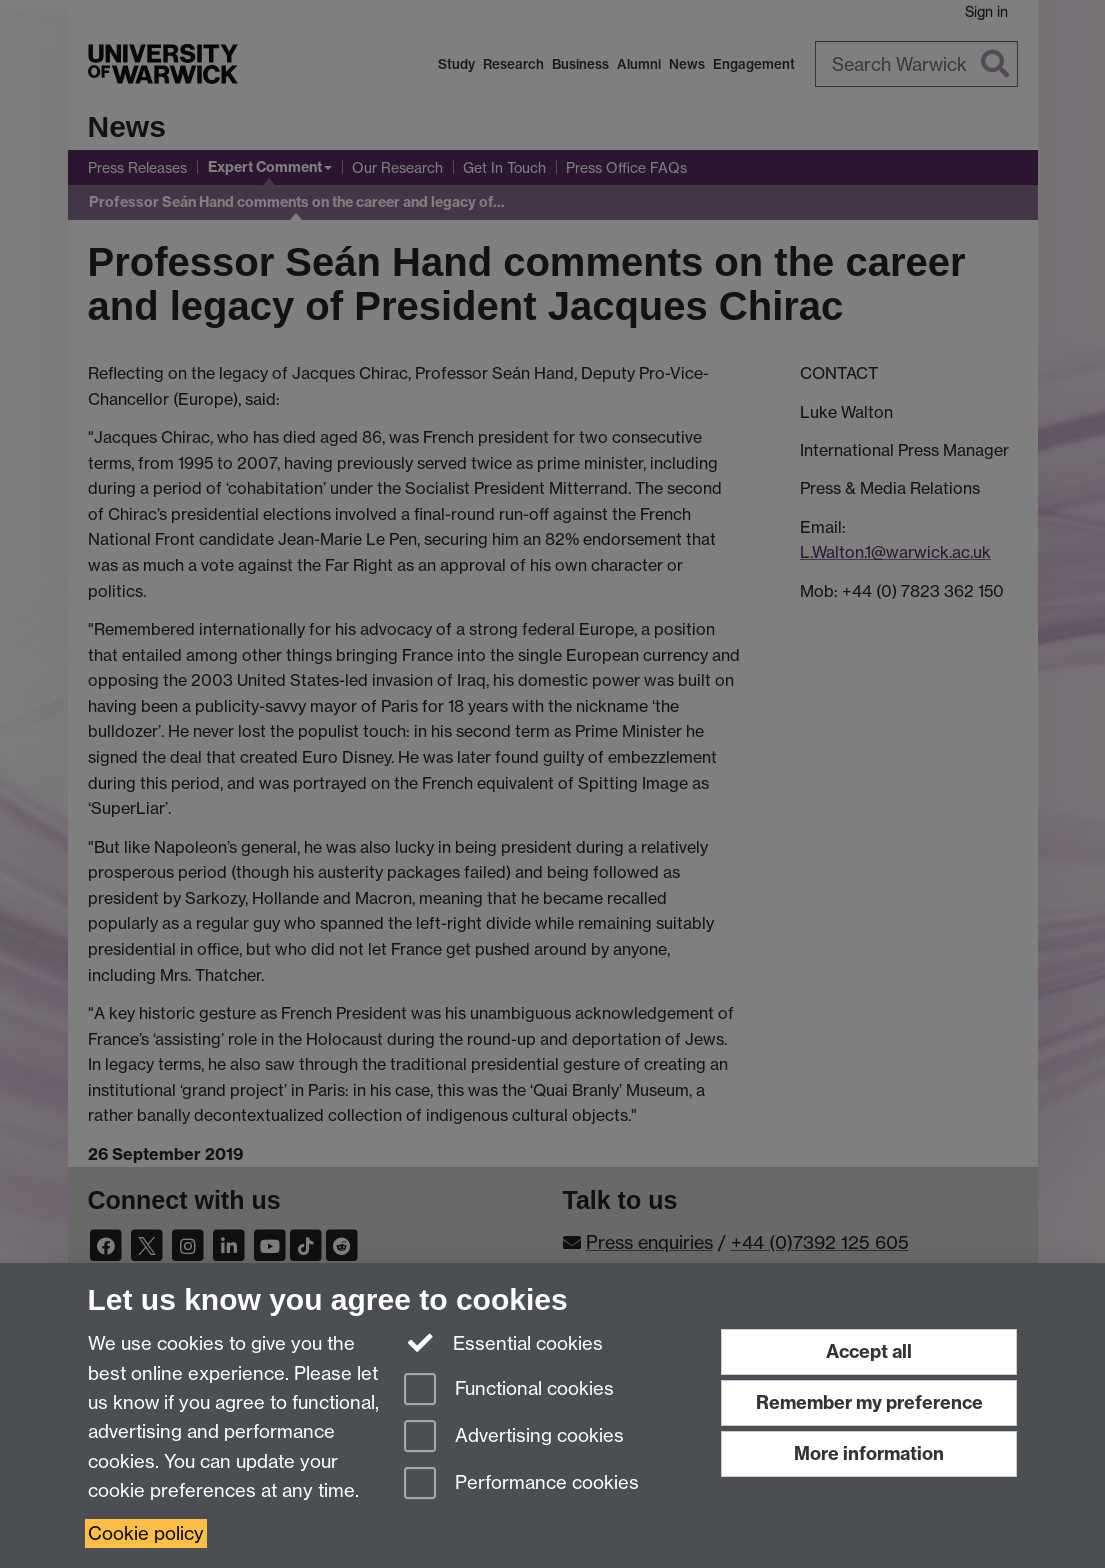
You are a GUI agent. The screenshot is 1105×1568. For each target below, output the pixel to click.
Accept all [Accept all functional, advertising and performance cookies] (869, 1351)
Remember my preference (869, 1402)
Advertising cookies (514, 1437)
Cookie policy (146, 1533)
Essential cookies (503, 1342)
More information (869, 1453)
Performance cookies (521, 1484)
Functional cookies (509, 1390)
